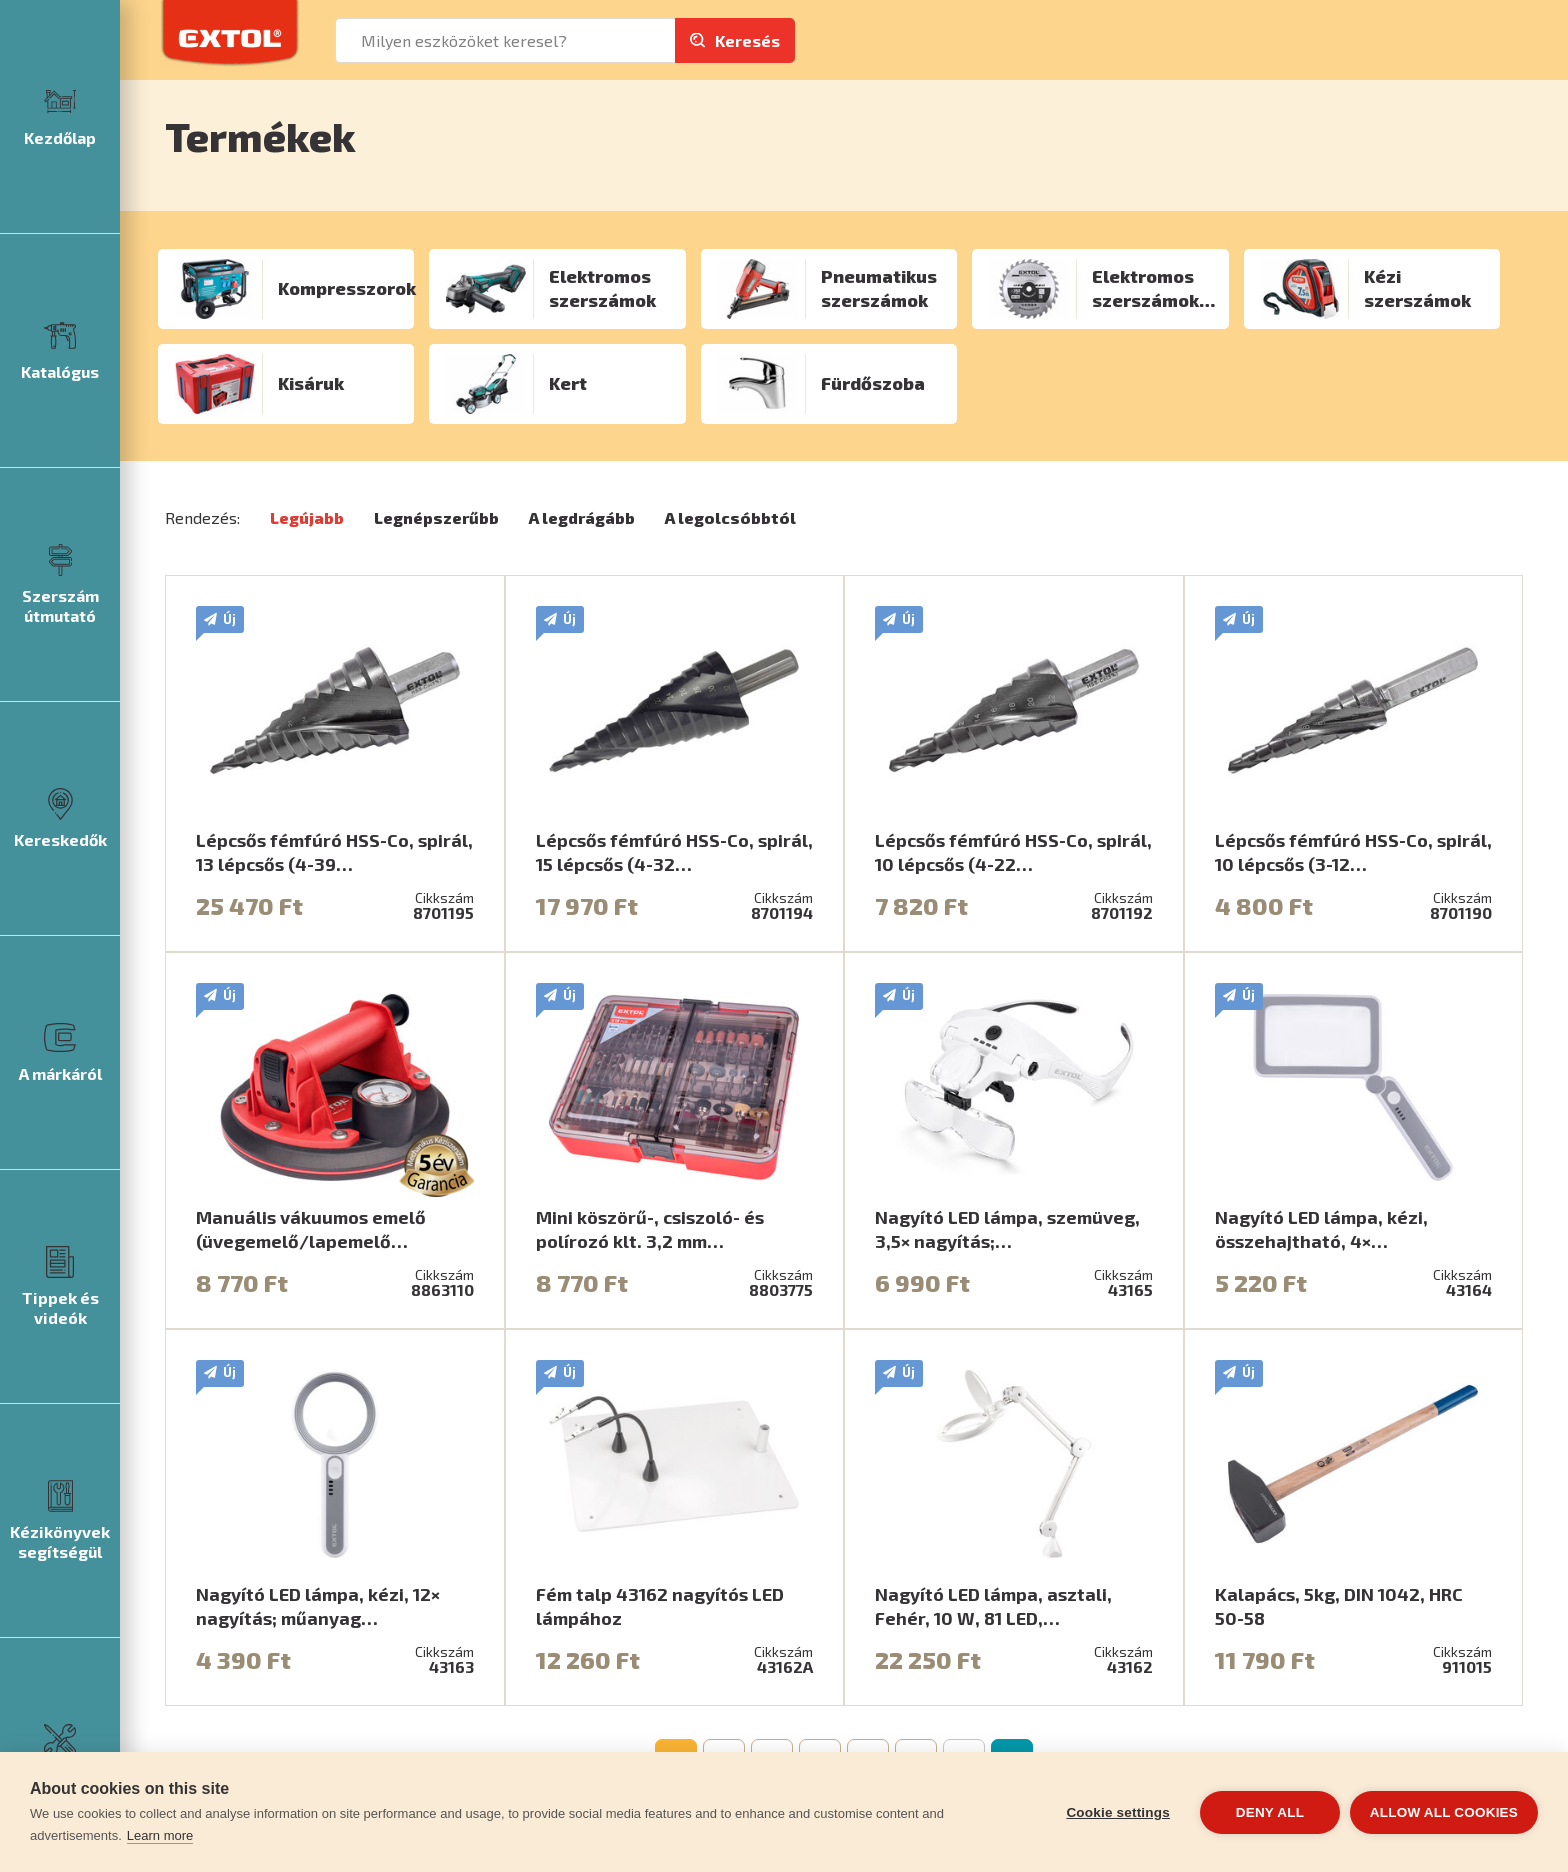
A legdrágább (582, 517)
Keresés (747, 40)
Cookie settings (1118, 1812)
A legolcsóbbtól (730, 517)
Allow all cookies (1444, 1812)
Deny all (1270, 1812)
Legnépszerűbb (436, 517)
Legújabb (307, 517)
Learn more (160, 1835)
